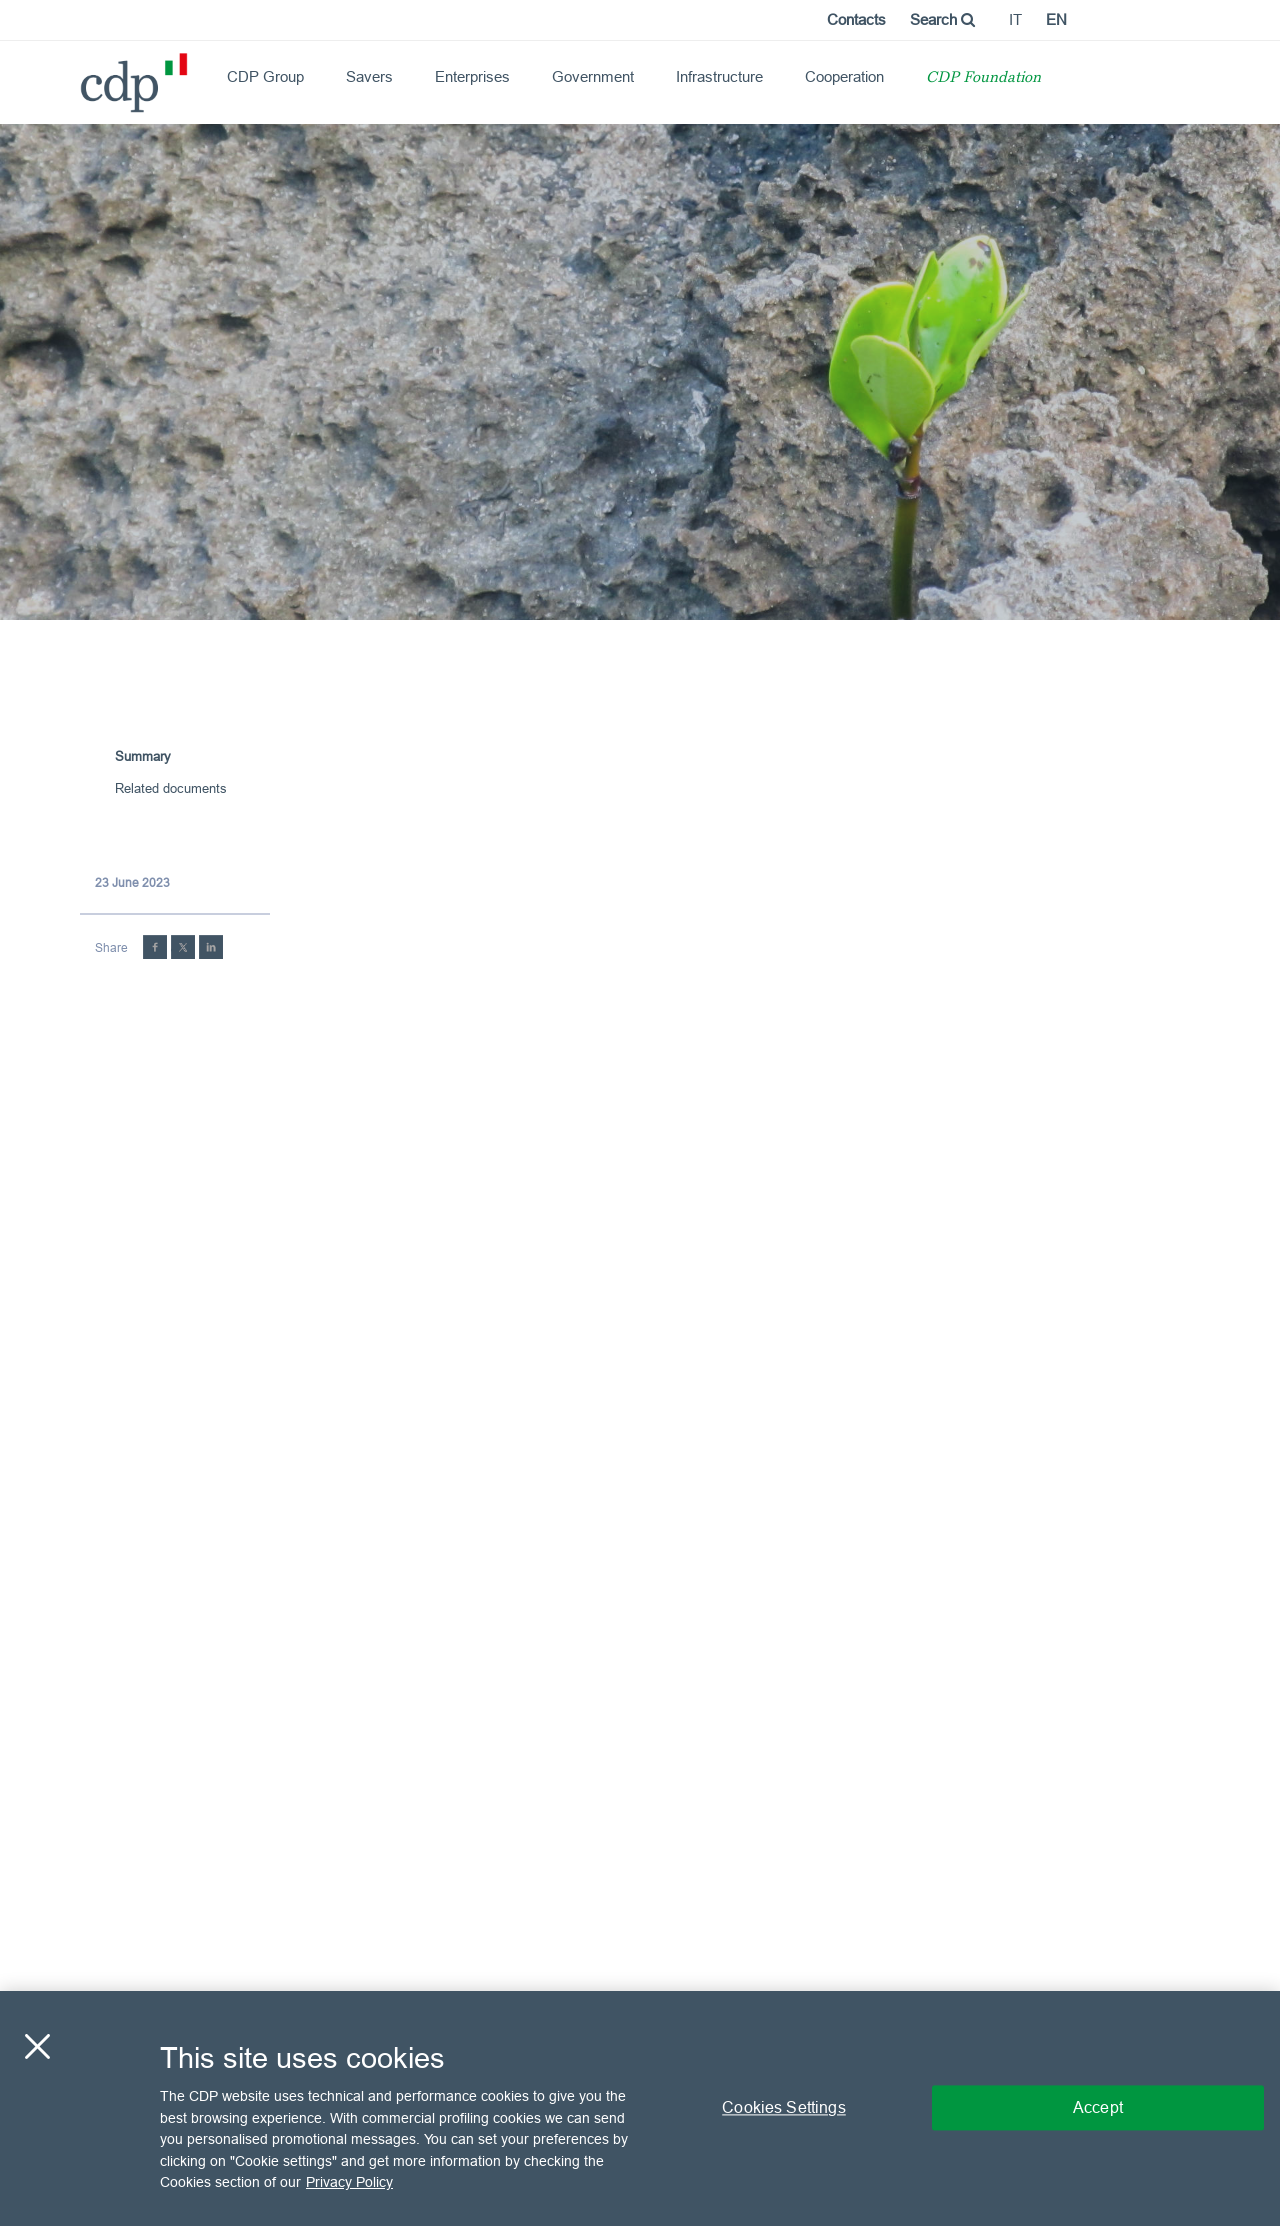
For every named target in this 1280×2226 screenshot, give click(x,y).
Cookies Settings (784, 2108)
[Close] (37, 2047)
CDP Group (265, 76)
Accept (1098, 2108)
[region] (640, 2108)
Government (593, 76)
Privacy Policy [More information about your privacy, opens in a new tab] (349, 2182)
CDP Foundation (983, 78)
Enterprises (472, 76)
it (1015, 19)
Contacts (856, 19)
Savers (369, 76)
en (1056, 19)
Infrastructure (719, 76)
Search (942, 19)
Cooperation (844, 76)
